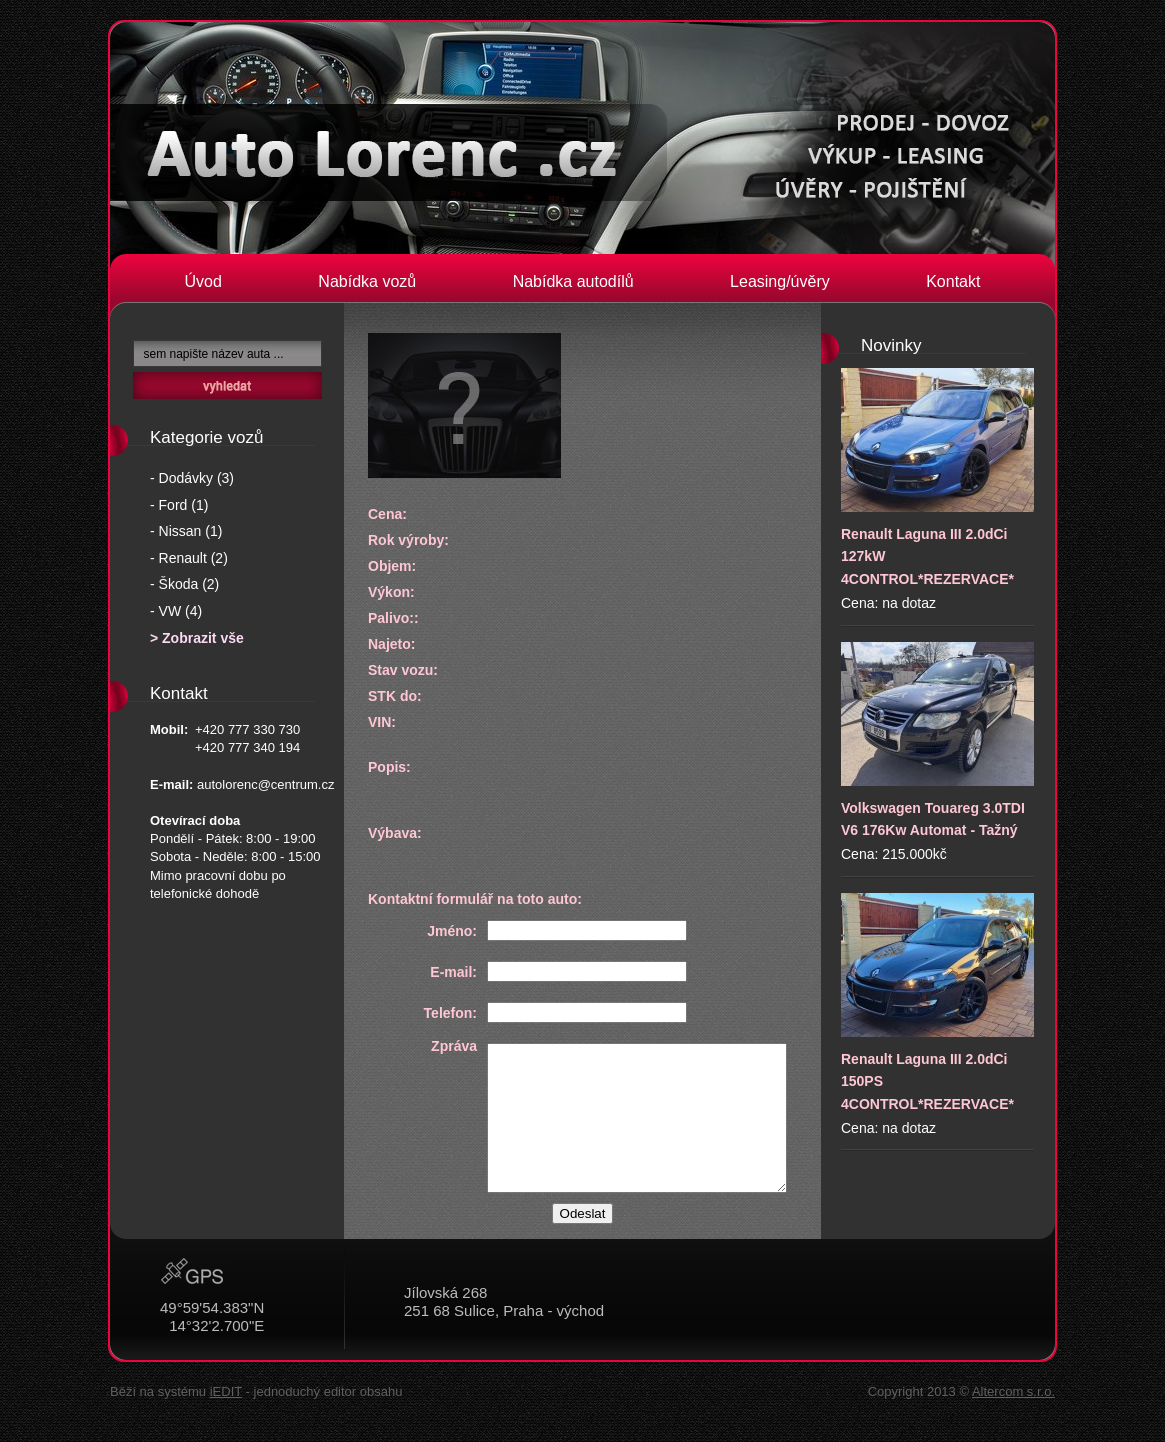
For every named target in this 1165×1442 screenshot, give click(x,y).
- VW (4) (176, 611)
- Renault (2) (189, 558)
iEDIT (226, 1391)
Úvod (203, 281)
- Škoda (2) (184, 584)
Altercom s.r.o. (1013, 1391)
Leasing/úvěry (780, 281)
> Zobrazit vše (197, 638)
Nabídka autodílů (573, 281)
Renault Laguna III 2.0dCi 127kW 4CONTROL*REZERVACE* (937, 477)
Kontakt (953, 281)
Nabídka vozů (367, 281)
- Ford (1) (179, 505)
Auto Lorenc (388, 152)
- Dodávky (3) (192, 478)
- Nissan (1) (186, 531)
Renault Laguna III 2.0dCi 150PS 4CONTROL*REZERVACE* (937, 1002)
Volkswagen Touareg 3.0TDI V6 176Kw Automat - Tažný (937, 740)
